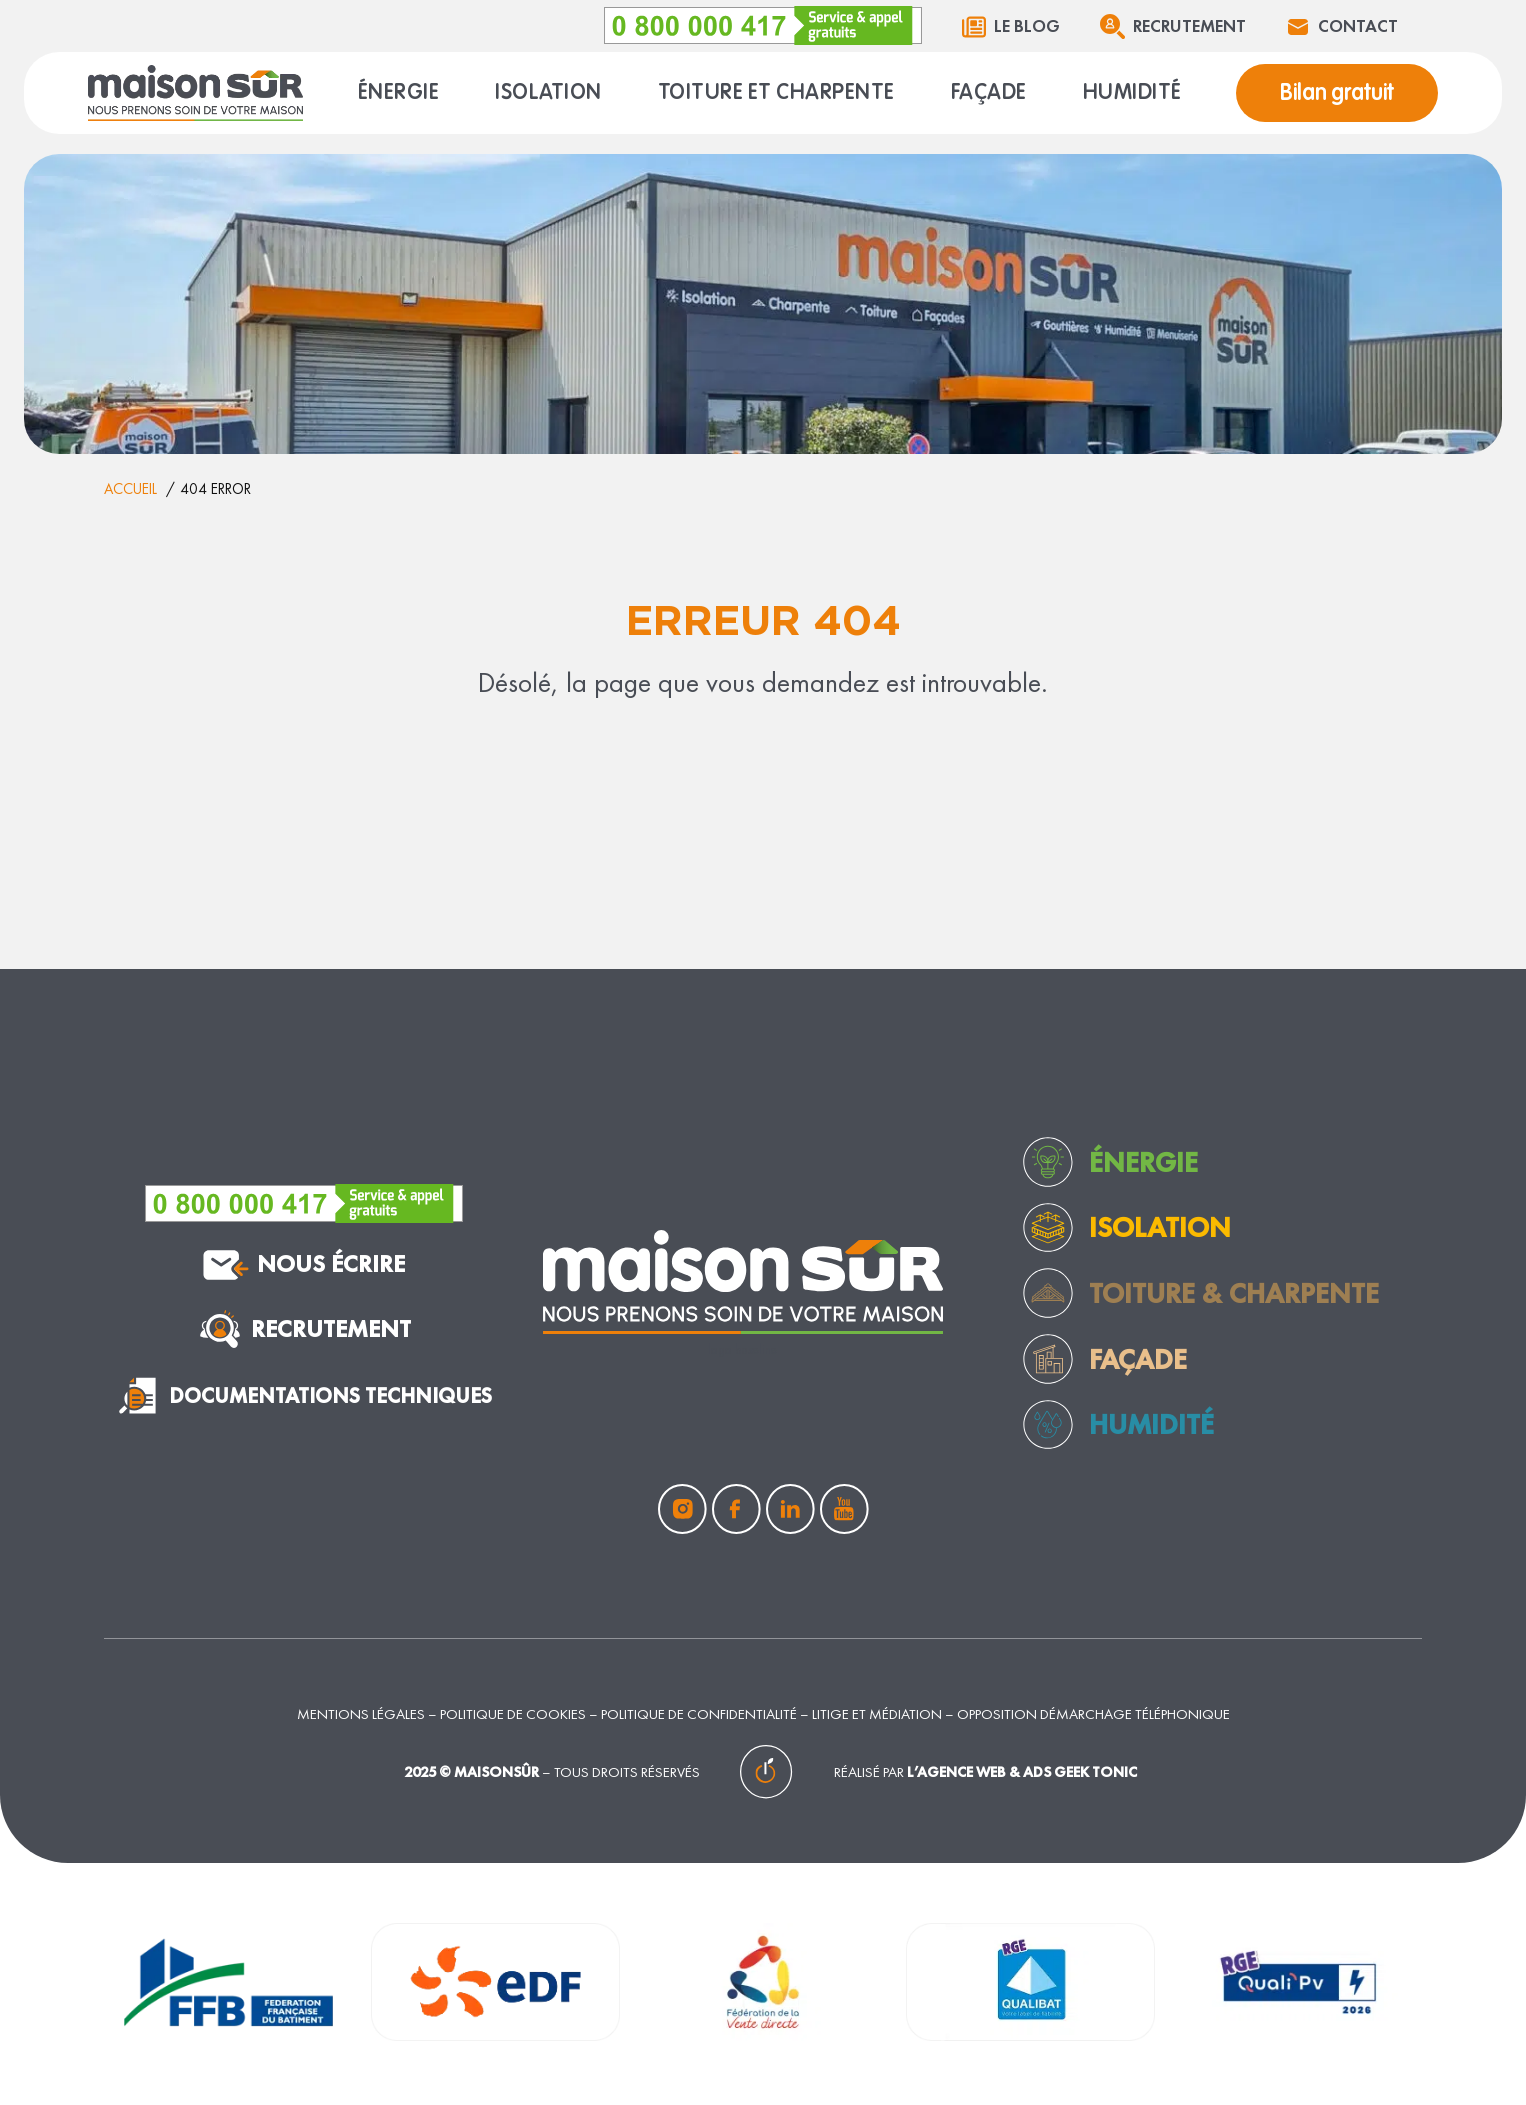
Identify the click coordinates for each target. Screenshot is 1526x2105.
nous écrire (304, 1265)
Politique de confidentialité (699, 1713)
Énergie (1143, 1162)
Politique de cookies (513, 1713)
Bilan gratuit (1337, 92)
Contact (1358, 26)
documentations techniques (303, 1395)
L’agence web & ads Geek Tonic (1022, 1771)
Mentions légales (361, 1713)
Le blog (1027, 26)
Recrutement (1189, 26)
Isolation (1160, 1227)
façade (1138, 1359)
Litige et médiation (877, 1713)
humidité (1151, 1424)
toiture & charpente (1234, 1293)
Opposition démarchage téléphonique (1093, 1713)
